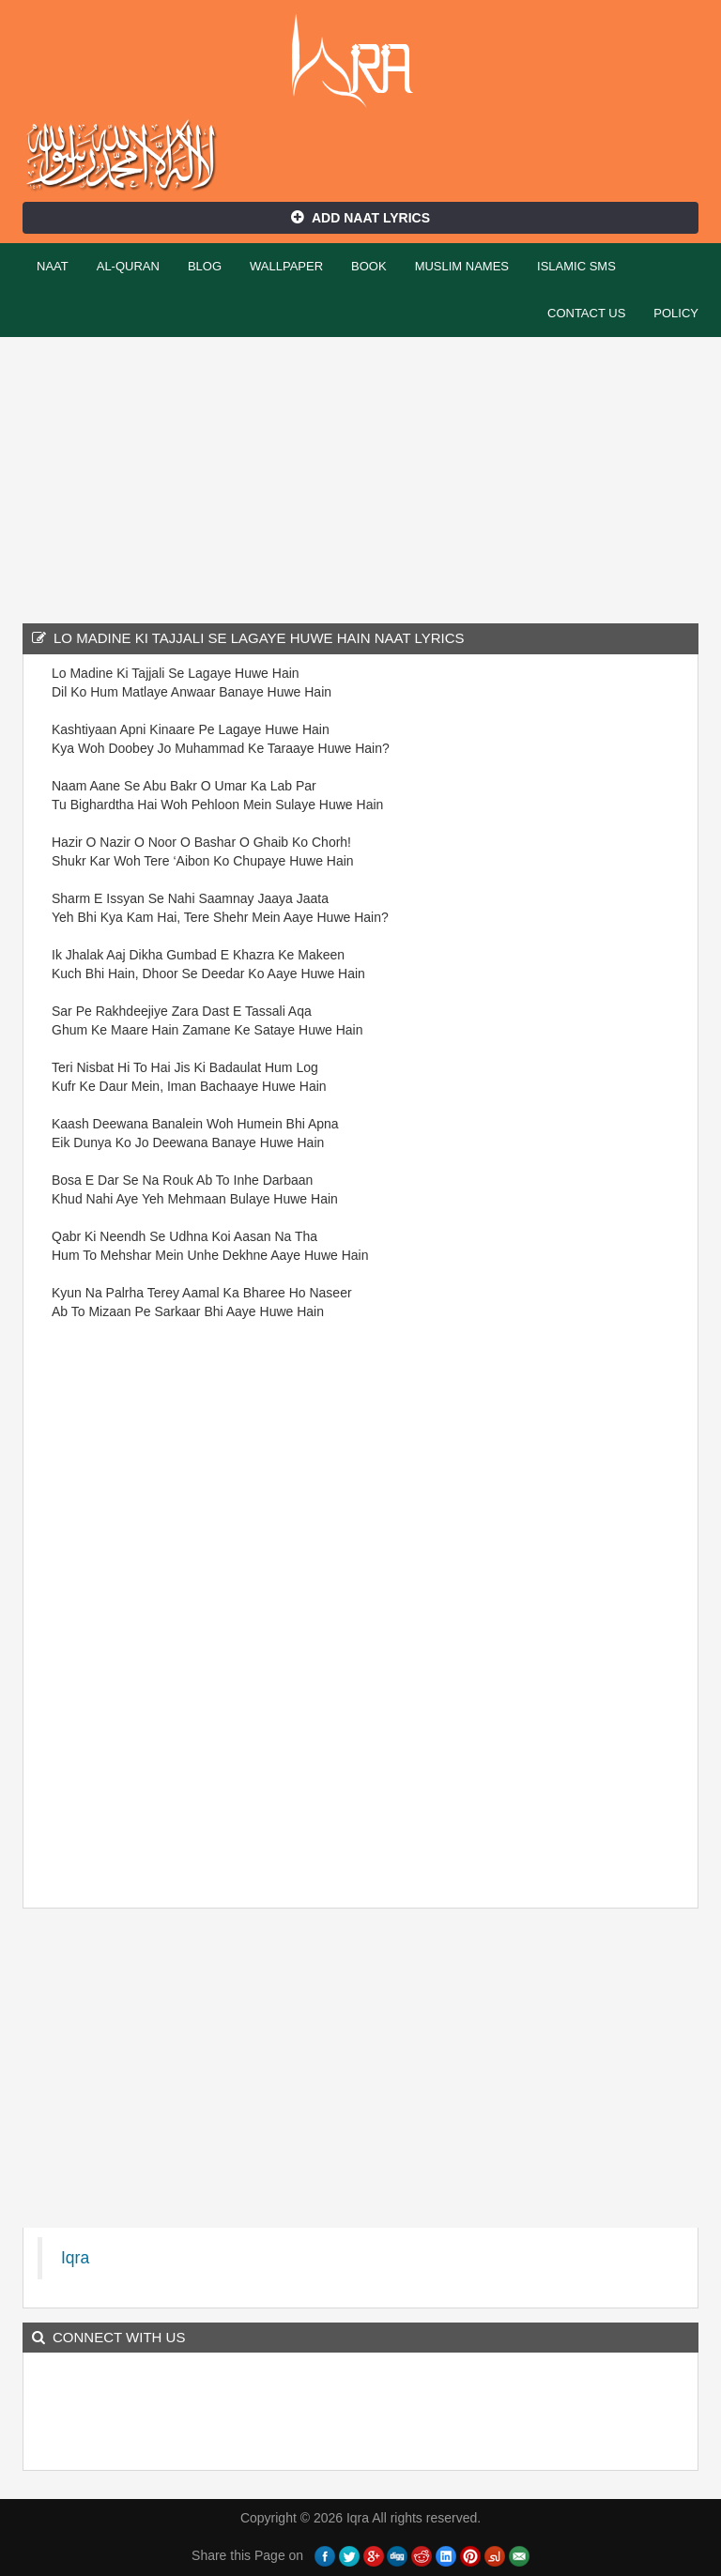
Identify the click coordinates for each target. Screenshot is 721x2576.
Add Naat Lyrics (360, 217)
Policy (675, 313)
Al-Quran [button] (128, 266)
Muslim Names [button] (462, 266)
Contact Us (586, 313)
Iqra (361, 61)
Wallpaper (286, 266)
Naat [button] (53, 266)
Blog (205, 266)
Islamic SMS (576, 266)
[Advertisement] (360, 477)
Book (369, 266)
